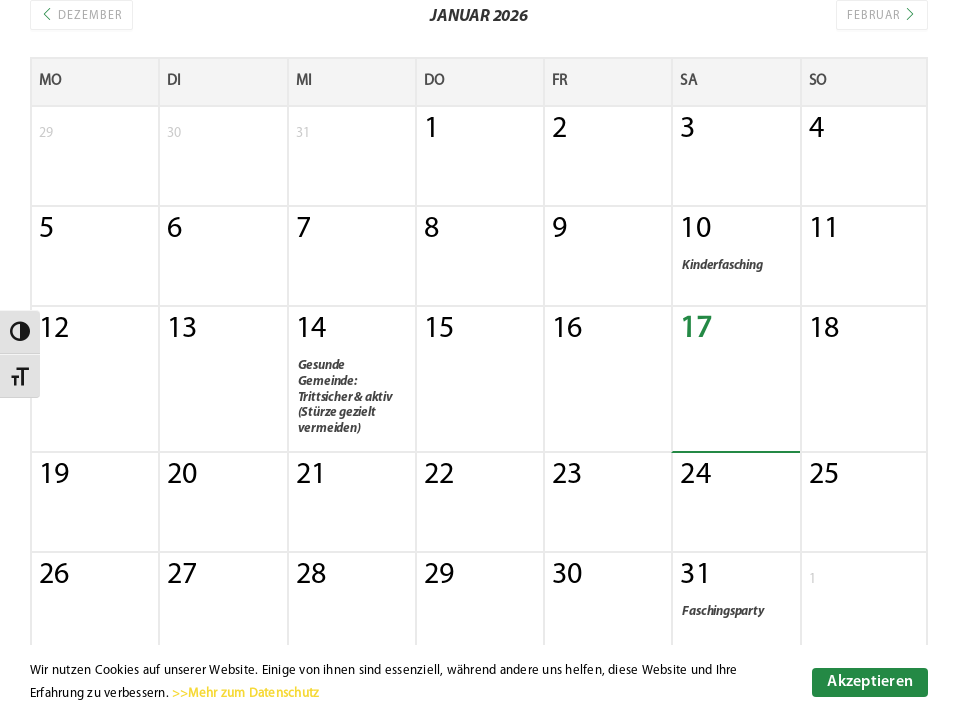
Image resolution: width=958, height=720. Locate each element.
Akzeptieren (870, 682)
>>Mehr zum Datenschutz (245, 693)
